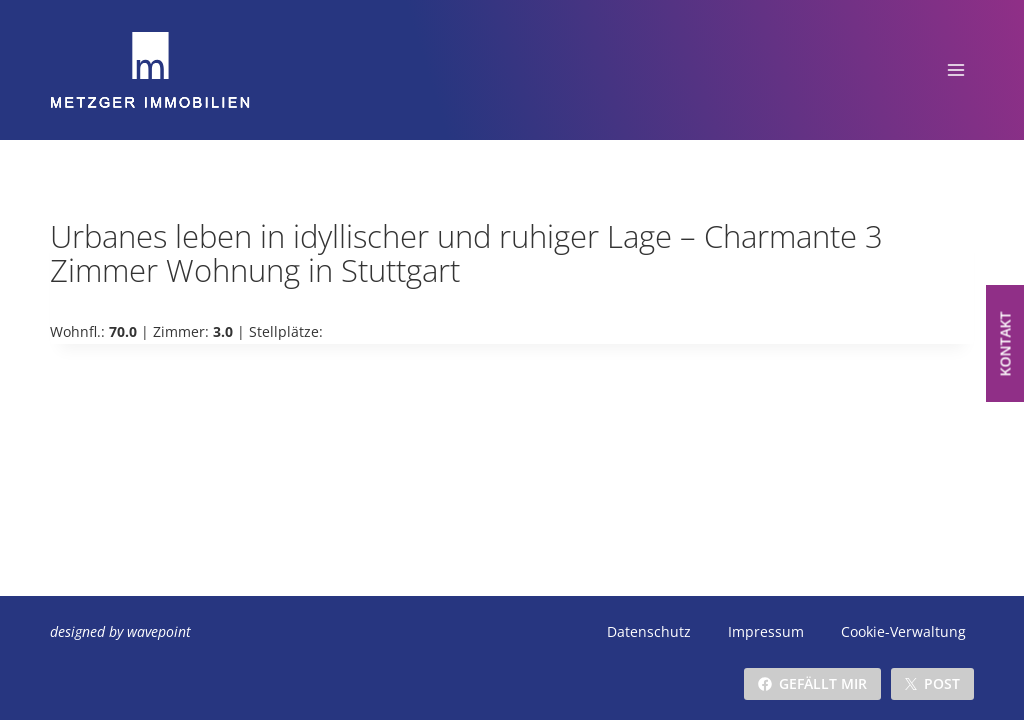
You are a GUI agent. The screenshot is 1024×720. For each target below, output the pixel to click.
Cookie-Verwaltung (903, 631)
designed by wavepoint (120, 631)
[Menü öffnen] (955, 69)
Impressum (766, 631)
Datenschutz (649, 631)
